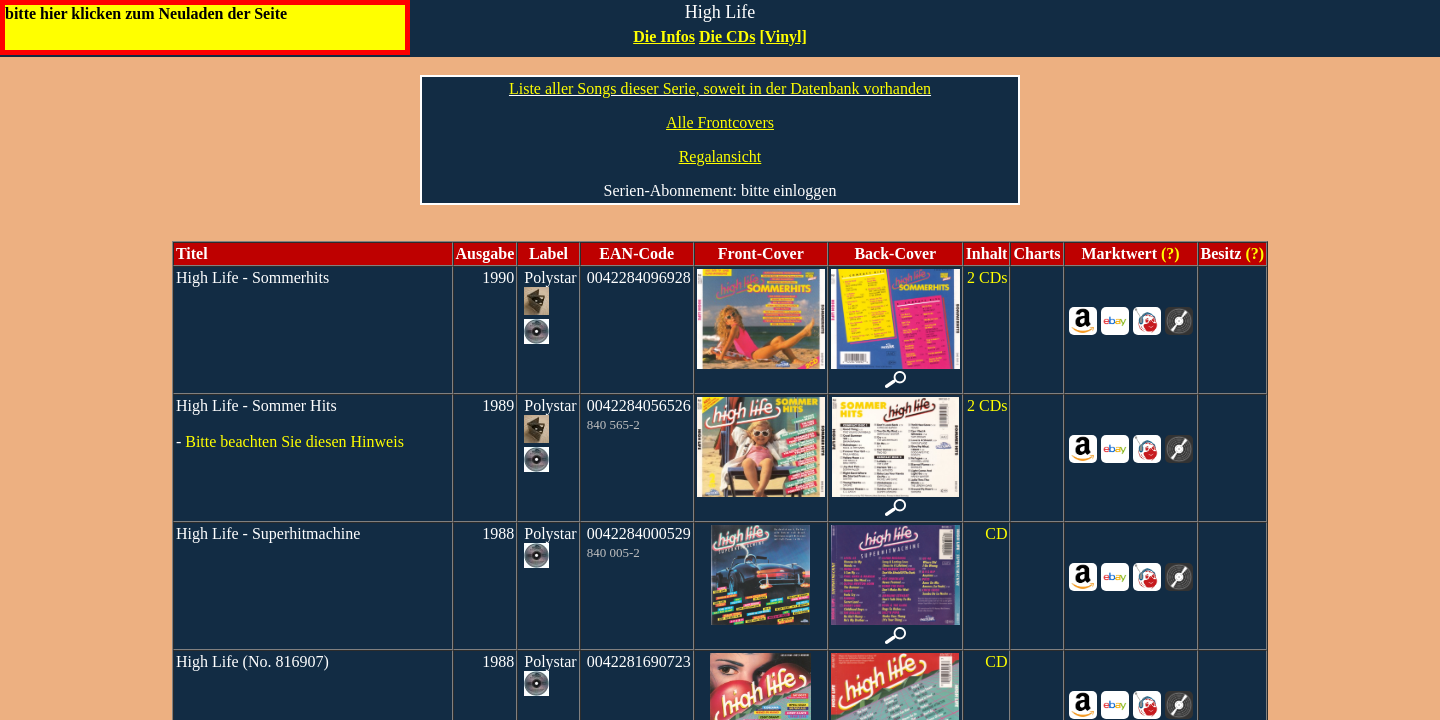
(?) (1168, 253)
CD (996, 533)
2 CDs (987, 277)
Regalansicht (720, 156)
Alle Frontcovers (720, 122)
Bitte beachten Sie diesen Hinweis (294, 441)
